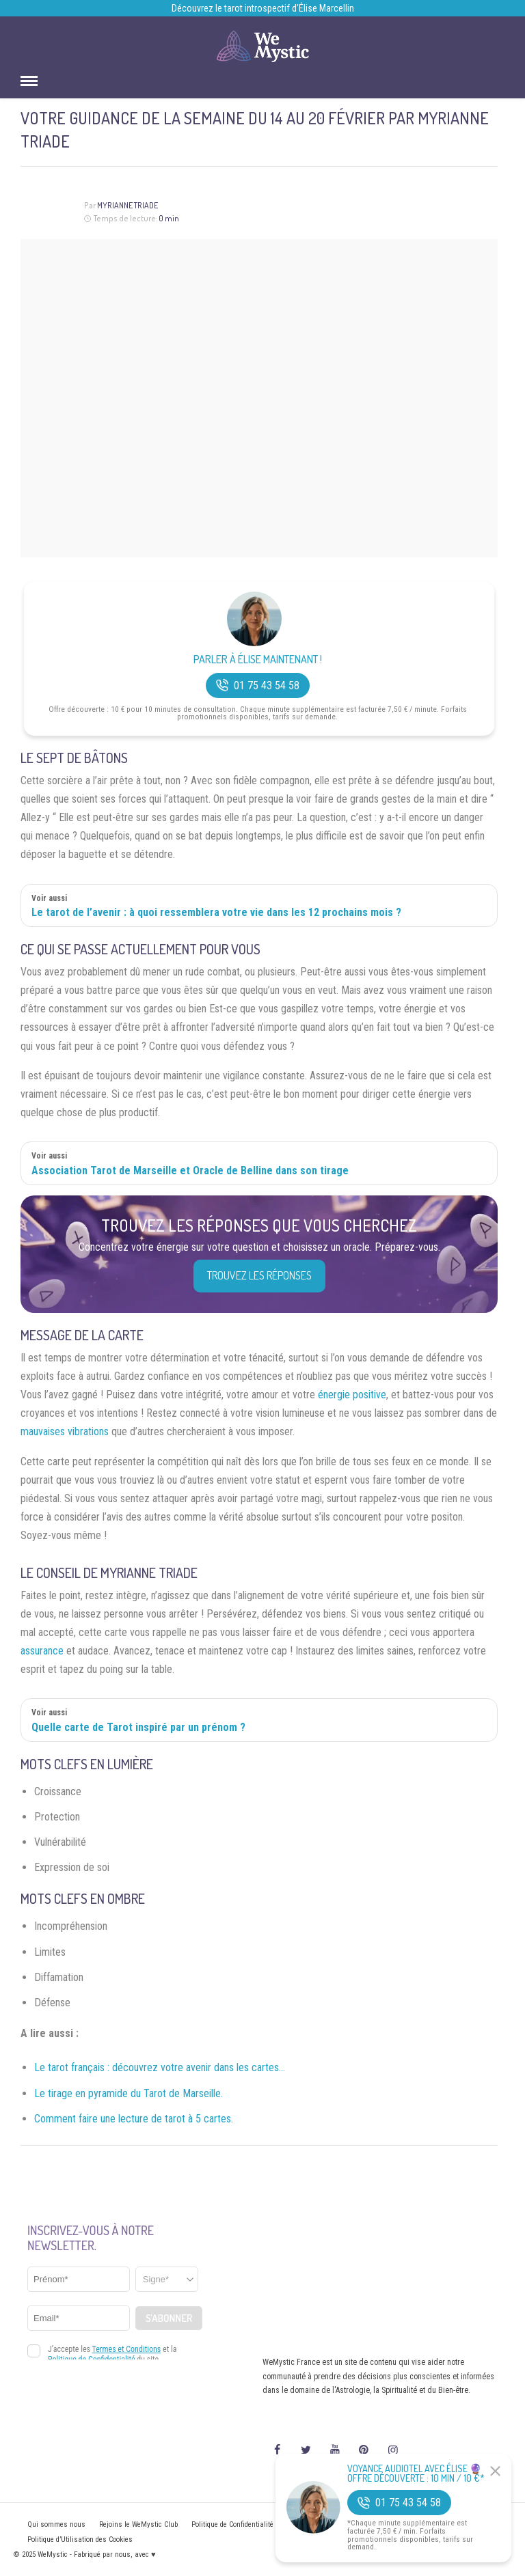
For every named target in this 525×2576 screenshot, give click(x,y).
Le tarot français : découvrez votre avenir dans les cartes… (159, 2067)
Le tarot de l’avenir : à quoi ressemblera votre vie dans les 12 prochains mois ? (216, 912)
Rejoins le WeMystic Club (138, 2524)
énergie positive (352, 1394)
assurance (42, 1650)
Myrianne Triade (127, 205)
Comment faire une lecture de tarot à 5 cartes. (133, 2118)
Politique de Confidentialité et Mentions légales (264, 2524)
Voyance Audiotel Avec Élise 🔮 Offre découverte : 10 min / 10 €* (416, 2473)
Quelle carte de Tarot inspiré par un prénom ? (138, 1727)
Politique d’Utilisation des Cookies (80, 2539)
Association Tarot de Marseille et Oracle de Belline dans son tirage (190, 1170)
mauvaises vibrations (65, 1431)
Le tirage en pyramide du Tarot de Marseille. (128, 2093)
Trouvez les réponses (259, 1275)
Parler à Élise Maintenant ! (257, 659)
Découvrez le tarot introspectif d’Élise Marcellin (263, 8)
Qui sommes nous (56, 2524)
